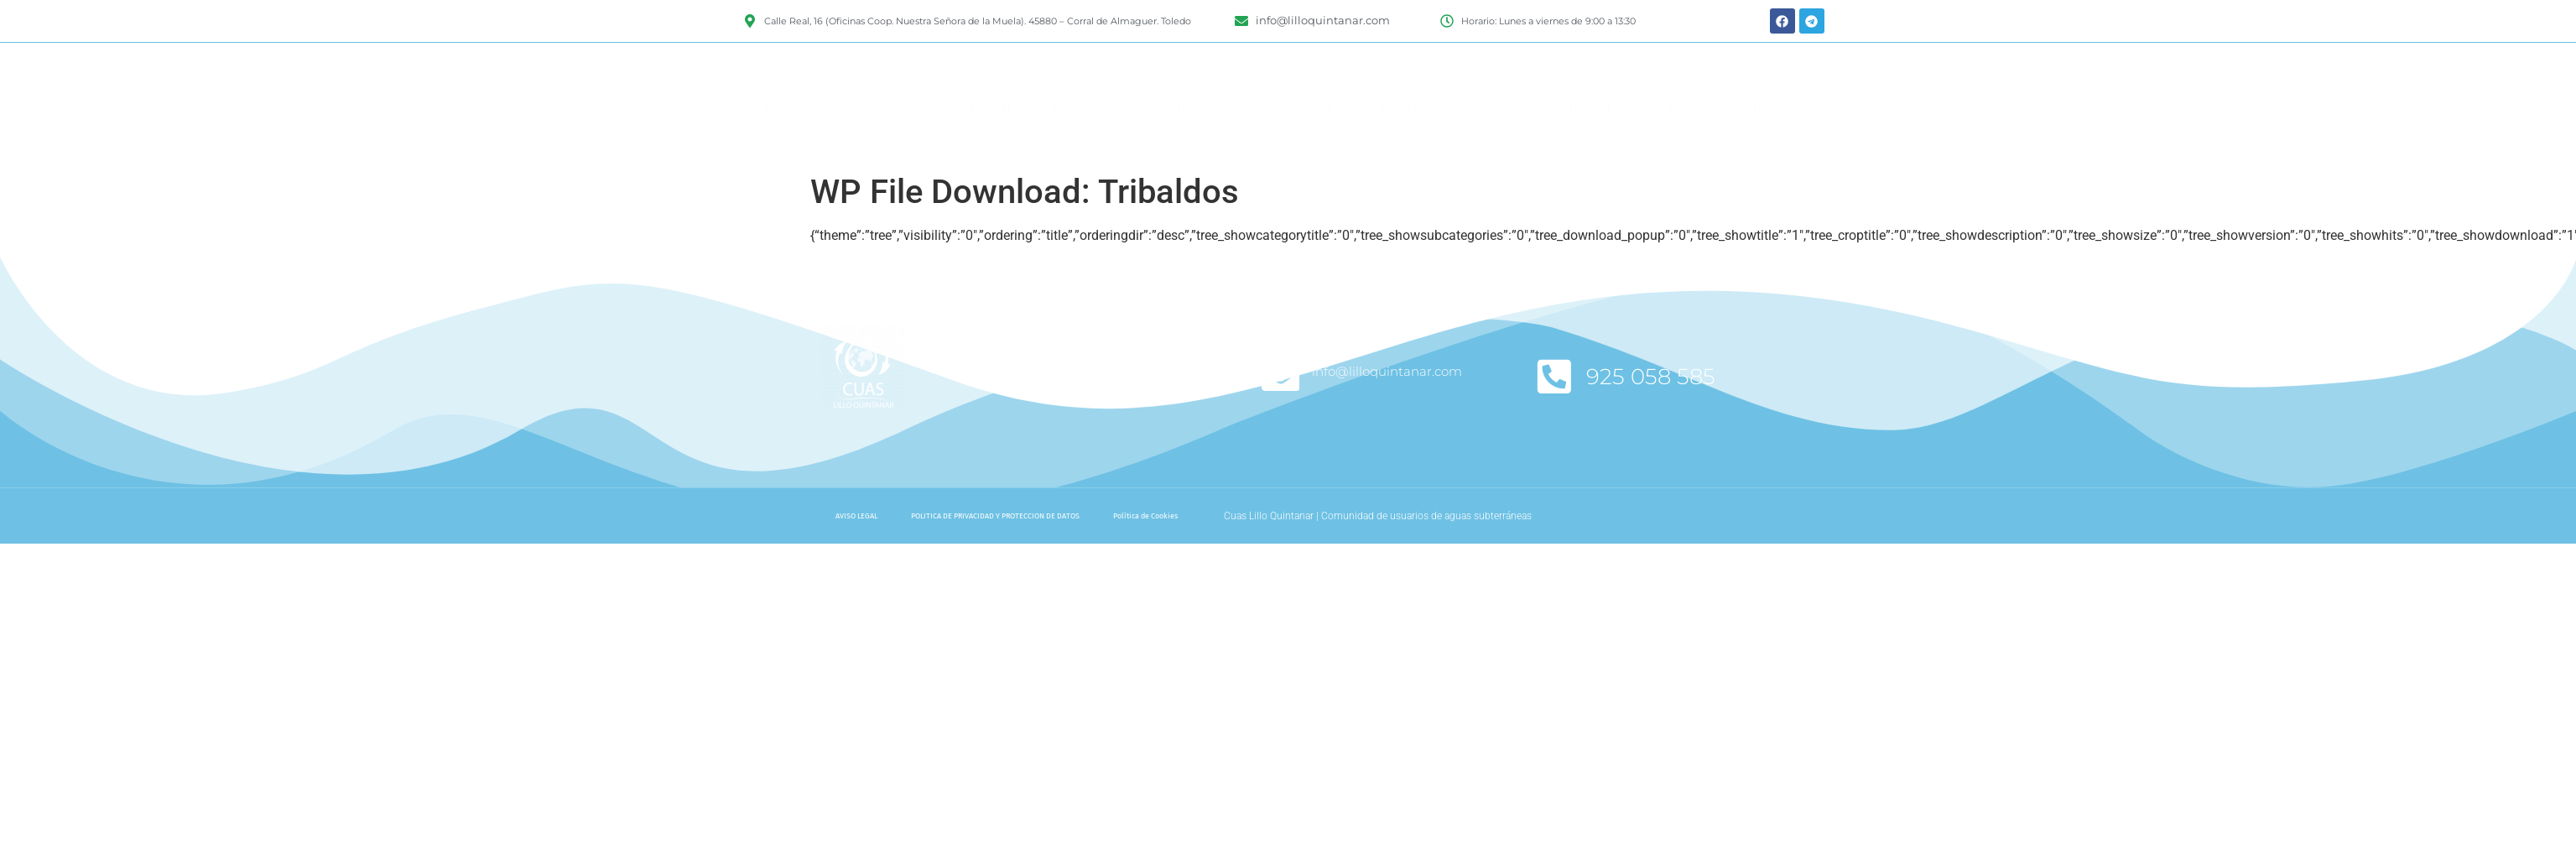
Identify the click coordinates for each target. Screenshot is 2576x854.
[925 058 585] (1554, 377)
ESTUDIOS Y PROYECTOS (1450, 141)
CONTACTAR (1774, 141)
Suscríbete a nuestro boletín (1130, 385)
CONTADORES (1594, 141)
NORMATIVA (897, 141)
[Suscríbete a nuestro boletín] (1010, 377)
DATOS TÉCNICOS (1183, 142)
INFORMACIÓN (1303, 141)
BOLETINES (1079, 142)
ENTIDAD (794, 141)
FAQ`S (1686, 142)
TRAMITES (994, 142)
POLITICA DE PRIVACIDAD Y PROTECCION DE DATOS (995, 516)
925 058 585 (1651, 376)
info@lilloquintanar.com (1389, 371)
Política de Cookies (1145, 516)
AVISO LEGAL (856, 516)
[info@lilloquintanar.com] (1281, 377)
